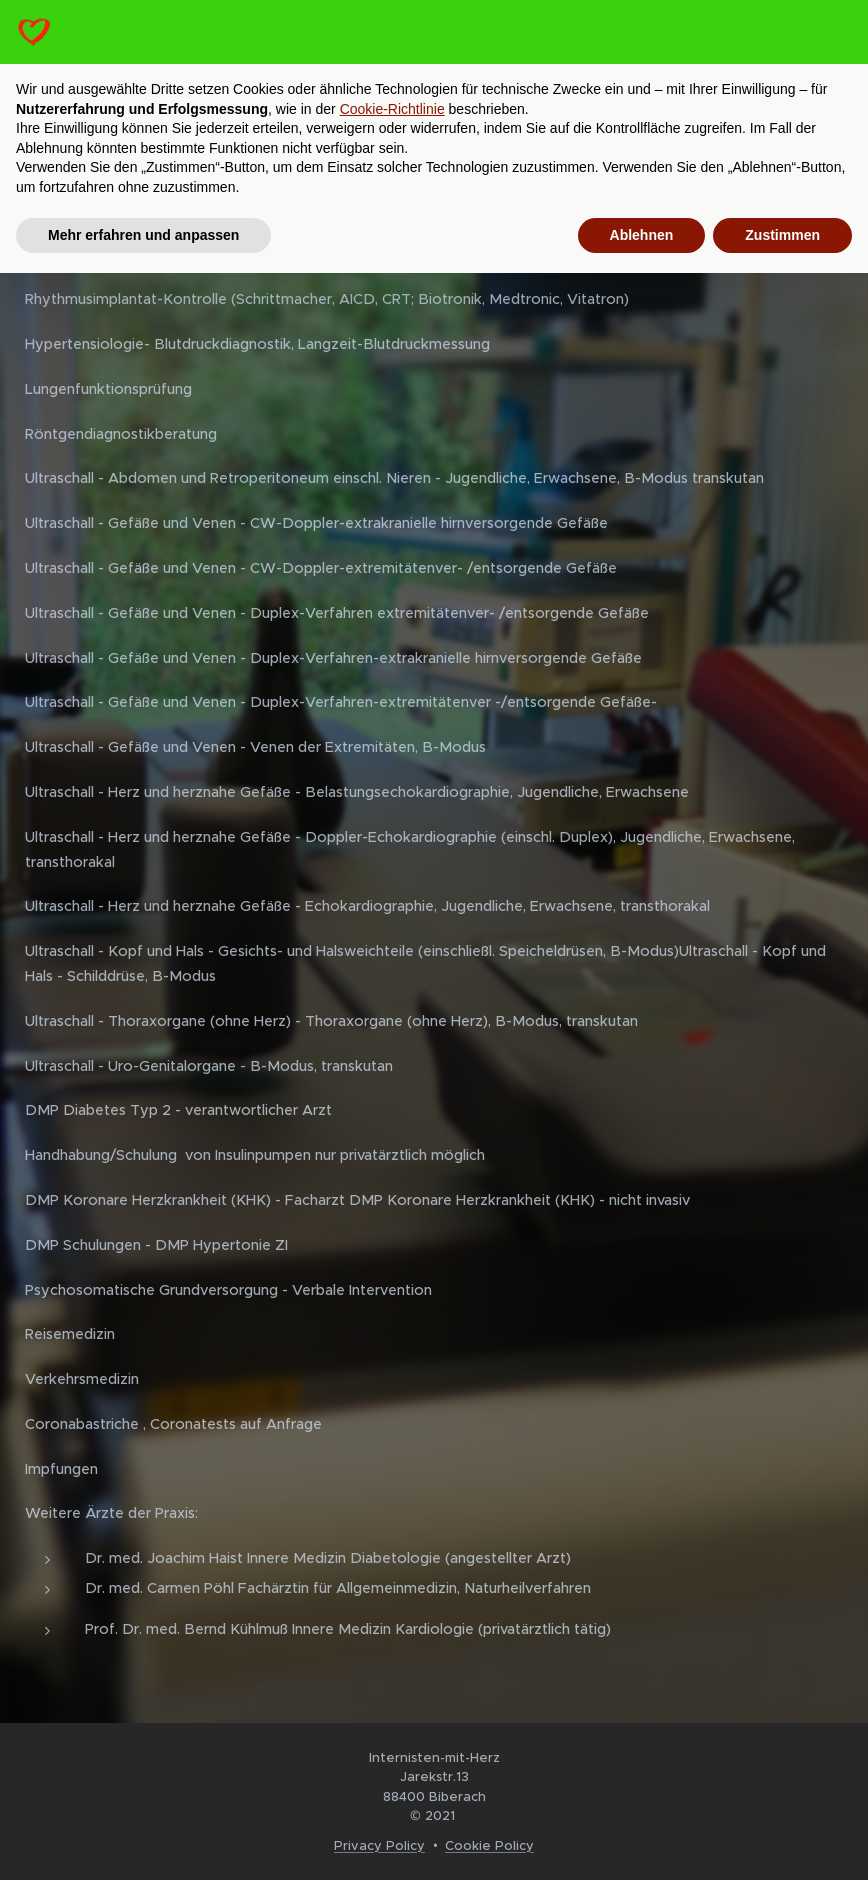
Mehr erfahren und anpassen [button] (143, 235)
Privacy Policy (379, 1845)
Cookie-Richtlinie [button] (392, 109)
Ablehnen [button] (642, 235)
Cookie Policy (489, 1845)
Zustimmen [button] (782, 235)
